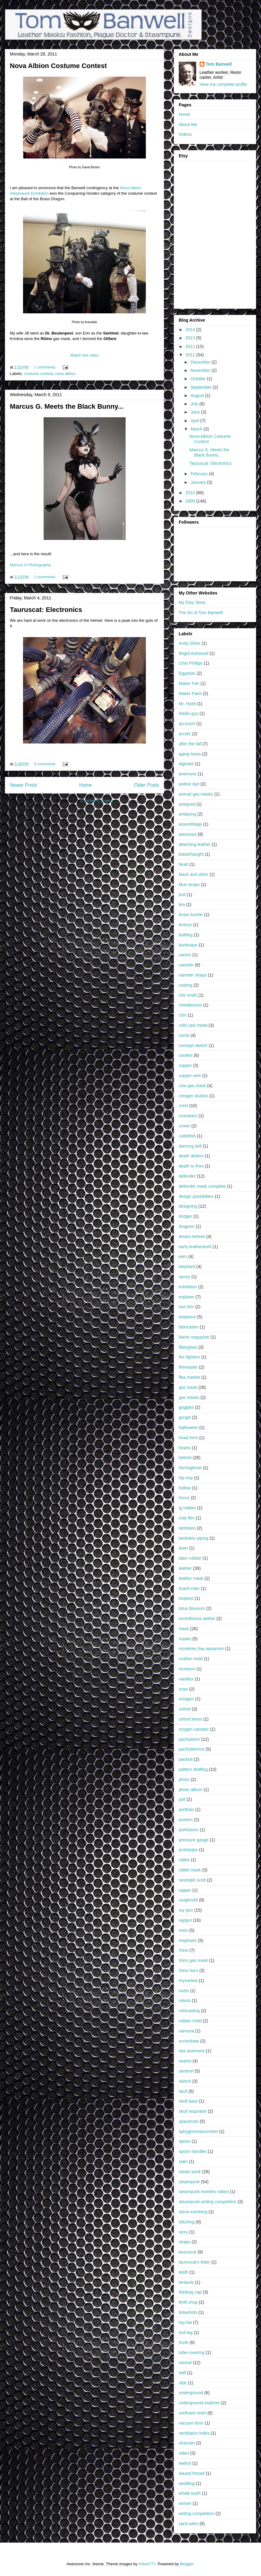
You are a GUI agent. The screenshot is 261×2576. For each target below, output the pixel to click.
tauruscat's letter (194, 2262)
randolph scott (192, 1880)
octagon (186, 1698)
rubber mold (190, 2020)
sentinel (186, 2071)
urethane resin (192, 2412)
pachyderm (189, 1739)
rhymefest (188, 1980)
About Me (188, 124)
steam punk (190, 2171)
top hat (185, 2322)
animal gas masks (196, 794)
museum (187, 1668)
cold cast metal (193, 1025)
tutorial (185, 2362)
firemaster (188, 1367)
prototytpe (188, 1849)
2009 (190, 501)
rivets (184, 1990)
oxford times (190, 1719)
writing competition (196, 2513)
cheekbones (190, 1005)
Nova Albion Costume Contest (58, 66)
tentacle (186, 2282)
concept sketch (193, 1045)
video (184, 2453)
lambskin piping (193, 1538)
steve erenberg (193, 2211)
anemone (188, 773)
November (200, 370)
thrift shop (188, 2302)
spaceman (189, 2121)
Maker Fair (189, 683)
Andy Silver (190, 643)
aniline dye (189, 784)
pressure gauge (193, 1839)
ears (183, 1256)
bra (182, 904)
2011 (190, 354)
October (198, 378)
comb (184, 1035)
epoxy (184, 1276)
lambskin (187, 1528)
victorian (187, 2442)
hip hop (186, 1477)
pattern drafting (193, 1769)
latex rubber (190, 1558)
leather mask (191, 1578)
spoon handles (193, 2151)
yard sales (188, 2523)
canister (186, 964)
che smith (188, 995)
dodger (185, 1216)
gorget (185, 1417)
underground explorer (199, 2402)
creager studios (193, 1095)
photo (184, 1779)
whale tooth (190, 2493)
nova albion (65, 373)
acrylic (185, 733)
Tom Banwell (219, 64)
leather (185, 1568)
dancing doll (190, 1146)
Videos (185, 134)
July (194, 403)
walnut (185, 2463)
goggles (186, 1407)
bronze (185, 924)
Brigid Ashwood (193, 653)
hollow (185, 1487)
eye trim (186, 1306)
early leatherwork (195, 1246)
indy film (186, 1517)
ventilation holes (194, 2433)
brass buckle (191, 914)
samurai (186, 2030)
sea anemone (192, 2050)
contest (186, 1055)
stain (183, 2161)
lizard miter (189, 1588)
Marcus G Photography (30, 565)
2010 (190, 492)
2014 (190, 329)
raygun (185, 1920)
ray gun (186, 1910)
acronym (187, 723)
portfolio (186, 1809)
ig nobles (187, 1507)
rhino (183, 1950)
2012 (190, 346)
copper (185, 1065)
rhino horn (188, 1970)
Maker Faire (190, 693)
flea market (189, 1377)
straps (184, 2241)
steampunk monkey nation (204, 2191)
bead (183, 864)
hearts (185, 1447)
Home (85, 785)
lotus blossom (192, 1608)
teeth (183, 2272)
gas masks (189, 1397)
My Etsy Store (192, 602)
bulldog (186, 934)
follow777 (146, 2564)
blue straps (189, 884)
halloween (188, 1427)
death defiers (191, 1155)
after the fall (190, 743)
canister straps (193, 975)
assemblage (190, 824)
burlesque (188, 944)
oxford (185, 1709)
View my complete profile (223, 84)
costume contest (38, 373)
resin (183, 1930)
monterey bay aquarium (201, 1648)
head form (188, 1437)
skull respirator (193, 2111)
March (197, 428)
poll (182, 1799)
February (199, 473)
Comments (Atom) (96, 800)
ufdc (183, 2382)
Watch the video (84, 355)
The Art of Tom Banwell (201, 612)
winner (185, 2503)
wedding (187, 2483)
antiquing (187, 814)
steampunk (189, 2181)
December (200, 362)
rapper (185, 1890)
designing (188, 1206)
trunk (183, 2342)
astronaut (188, 834)
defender (187, 1176)
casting (185, 985)
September (201, 387)
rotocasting (189, 2010)
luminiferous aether (197, 1618)
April (195, 420)
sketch (185, 2081)
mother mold (191, 1658)
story (183, 2232)
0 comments (45, 764)
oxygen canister (194, 1729)
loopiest (186, 1598)
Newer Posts (23, 785)
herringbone (190, 1467)
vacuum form (191, 2423)
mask (184, 1628)
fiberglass (188, 1347)
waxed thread (192, 2473)
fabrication (189, 1326)
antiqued (187, 804)
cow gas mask (192, 1085)
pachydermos (192, 1749)
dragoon (186, 1226)
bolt (182, 894)
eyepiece (187, 1316)
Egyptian (187, 673)
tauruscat (188, 2251)
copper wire (190, 1075)
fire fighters (189, 1357)
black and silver (193, 874)
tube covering (192, 2352)
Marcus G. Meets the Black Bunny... (66, 406)
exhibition (188, 1286)
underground (191, 2392)
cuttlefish (187, 1135)
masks (185, 1638)
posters (186, 1819)
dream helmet (192, 1236)
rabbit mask (190, 1869)
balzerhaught (191, 854)
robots (185, 2000)
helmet (185, 1457)
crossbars (188, 1115)
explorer (186, 1296)
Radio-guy (188, 713)
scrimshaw (189, 2041)
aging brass (190, 753)
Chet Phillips (191, 663)
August (197, 395)
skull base (188, 2101)
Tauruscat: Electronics (46, 609)
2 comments (45, 577)
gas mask (188, 1387)
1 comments (45, 367)
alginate (186, 763)
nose (183, 1689)
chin (183, 1015)
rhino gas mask (193, 1960)
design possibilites (196, 1196)
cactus (185, 954)
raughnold (188, 1900)
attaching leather (195, 844)
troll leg (186, 2332)
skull (183, 2091)
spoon (184, 2141)
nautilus (186, 1678)
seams (185, 2060)
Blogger (186, 2564)
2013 (190, 337)
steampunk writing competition (207, 2201)
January (198, 482)
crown (184, 1125)
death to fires (191, 1166)
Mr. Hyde (187, 703)
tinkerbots (188, 2312)
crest (183, 1105)
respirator (188, 1940)
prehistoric (189, 1829)
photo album (190, 1789)
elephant (187, 1266)
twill (182, 2372)
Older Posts (146, 785)
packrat (186, 1759)
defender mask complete (202, 1186)
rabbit (184, 1859)
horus (184, 1497)
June (195, 412)
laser (183, 1548)
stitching (186, 2221)
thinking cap (190, 2292)
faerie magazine (194, 1337)
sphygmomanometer (198, 2131)
